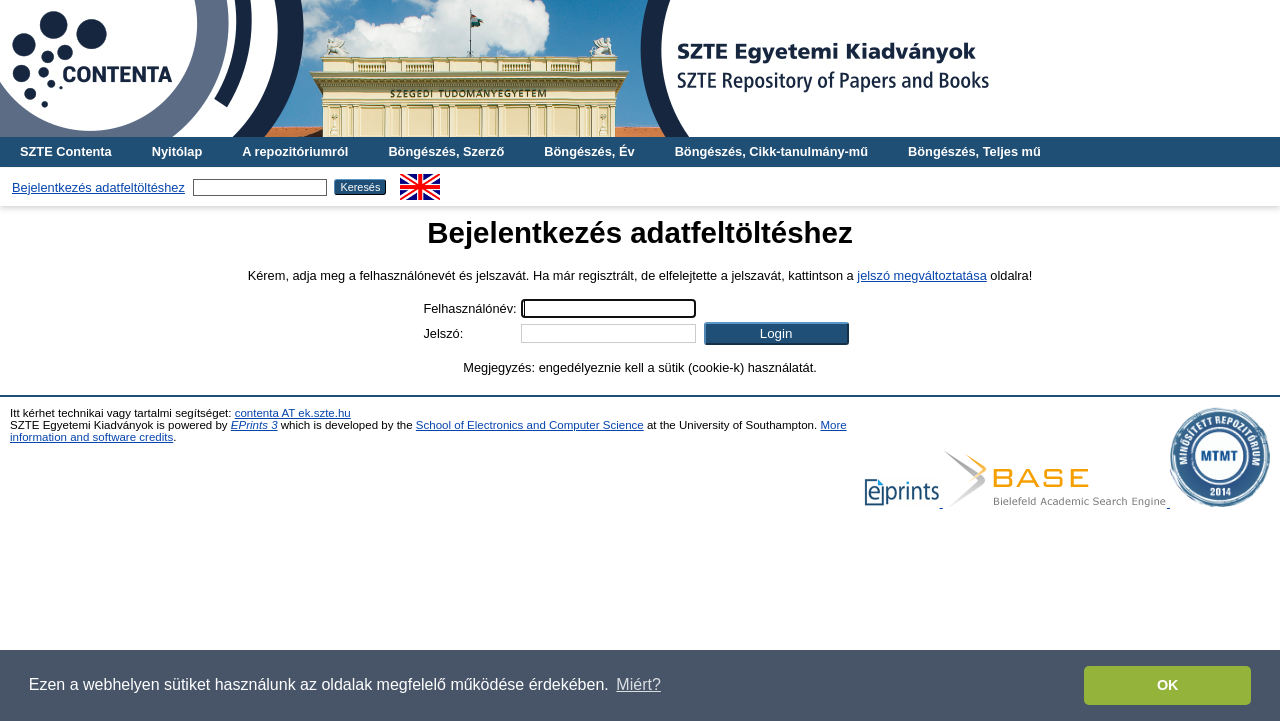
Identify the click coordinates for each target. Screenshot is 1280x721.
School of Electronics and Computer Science (530, 425)
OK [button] (1168, 685)
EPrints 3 (254, 425)
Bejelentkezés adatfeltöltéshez (98, 187)
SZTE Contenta (66, 151)
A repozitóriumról (295, 151)
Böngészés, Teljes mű (974, 151)
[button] (776, 333)
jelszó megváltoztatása (921, 275)
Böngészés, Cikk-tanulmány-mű (771, 151)
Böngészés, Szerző (446, 151)
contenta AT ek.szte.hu (293, 413)
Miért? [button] (638, 684)
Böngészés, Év (589, 151)
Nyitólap (177, 151)
